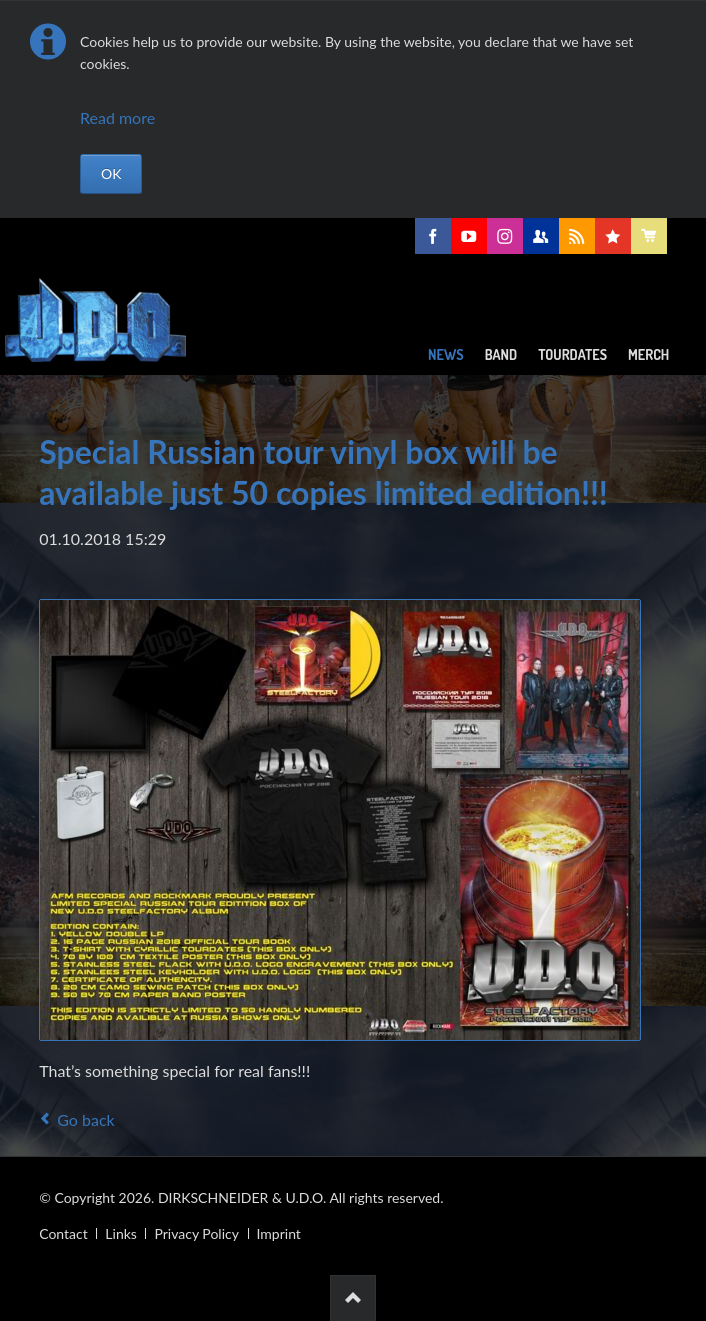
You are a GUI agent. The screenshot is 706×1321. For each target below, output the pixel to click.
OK (111, 173)
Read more (117, 117)
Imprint (279, 1233)
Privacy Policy (196, 1233)
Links (121, 1233)
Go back (85, 1119)
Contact (63, 1233)
